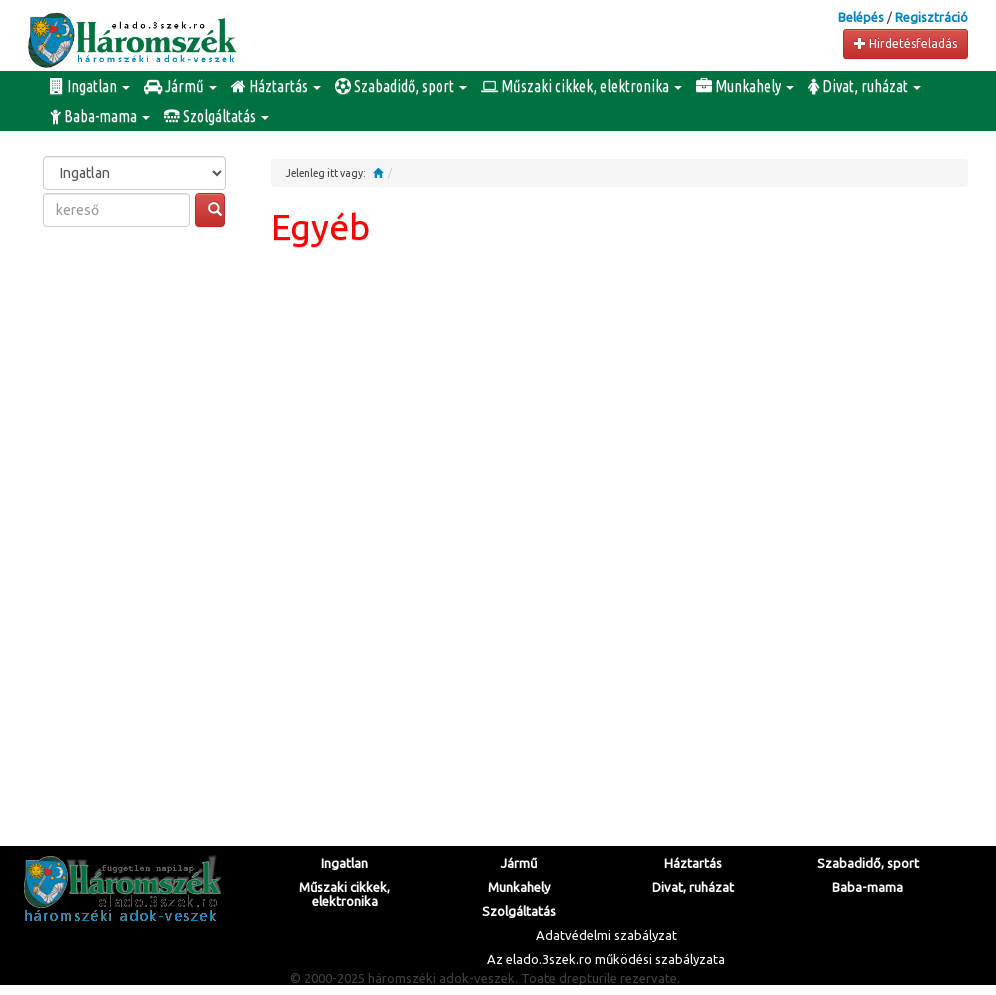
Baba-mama (100, 116)
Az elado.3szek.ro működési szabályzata (606, 959)
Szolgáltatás (216, 116)
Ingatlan (90, 86)
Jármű (180, 86)
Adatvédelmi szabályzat (606, 935)
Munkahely (745, 86)
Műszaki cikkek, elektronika (581, 86)
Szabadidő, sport (401, 86)
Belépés (861, 17)
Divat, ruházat (864, 86)
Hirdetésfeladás (905, 43)
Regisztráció (931, 17)
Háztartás (276, 86)
